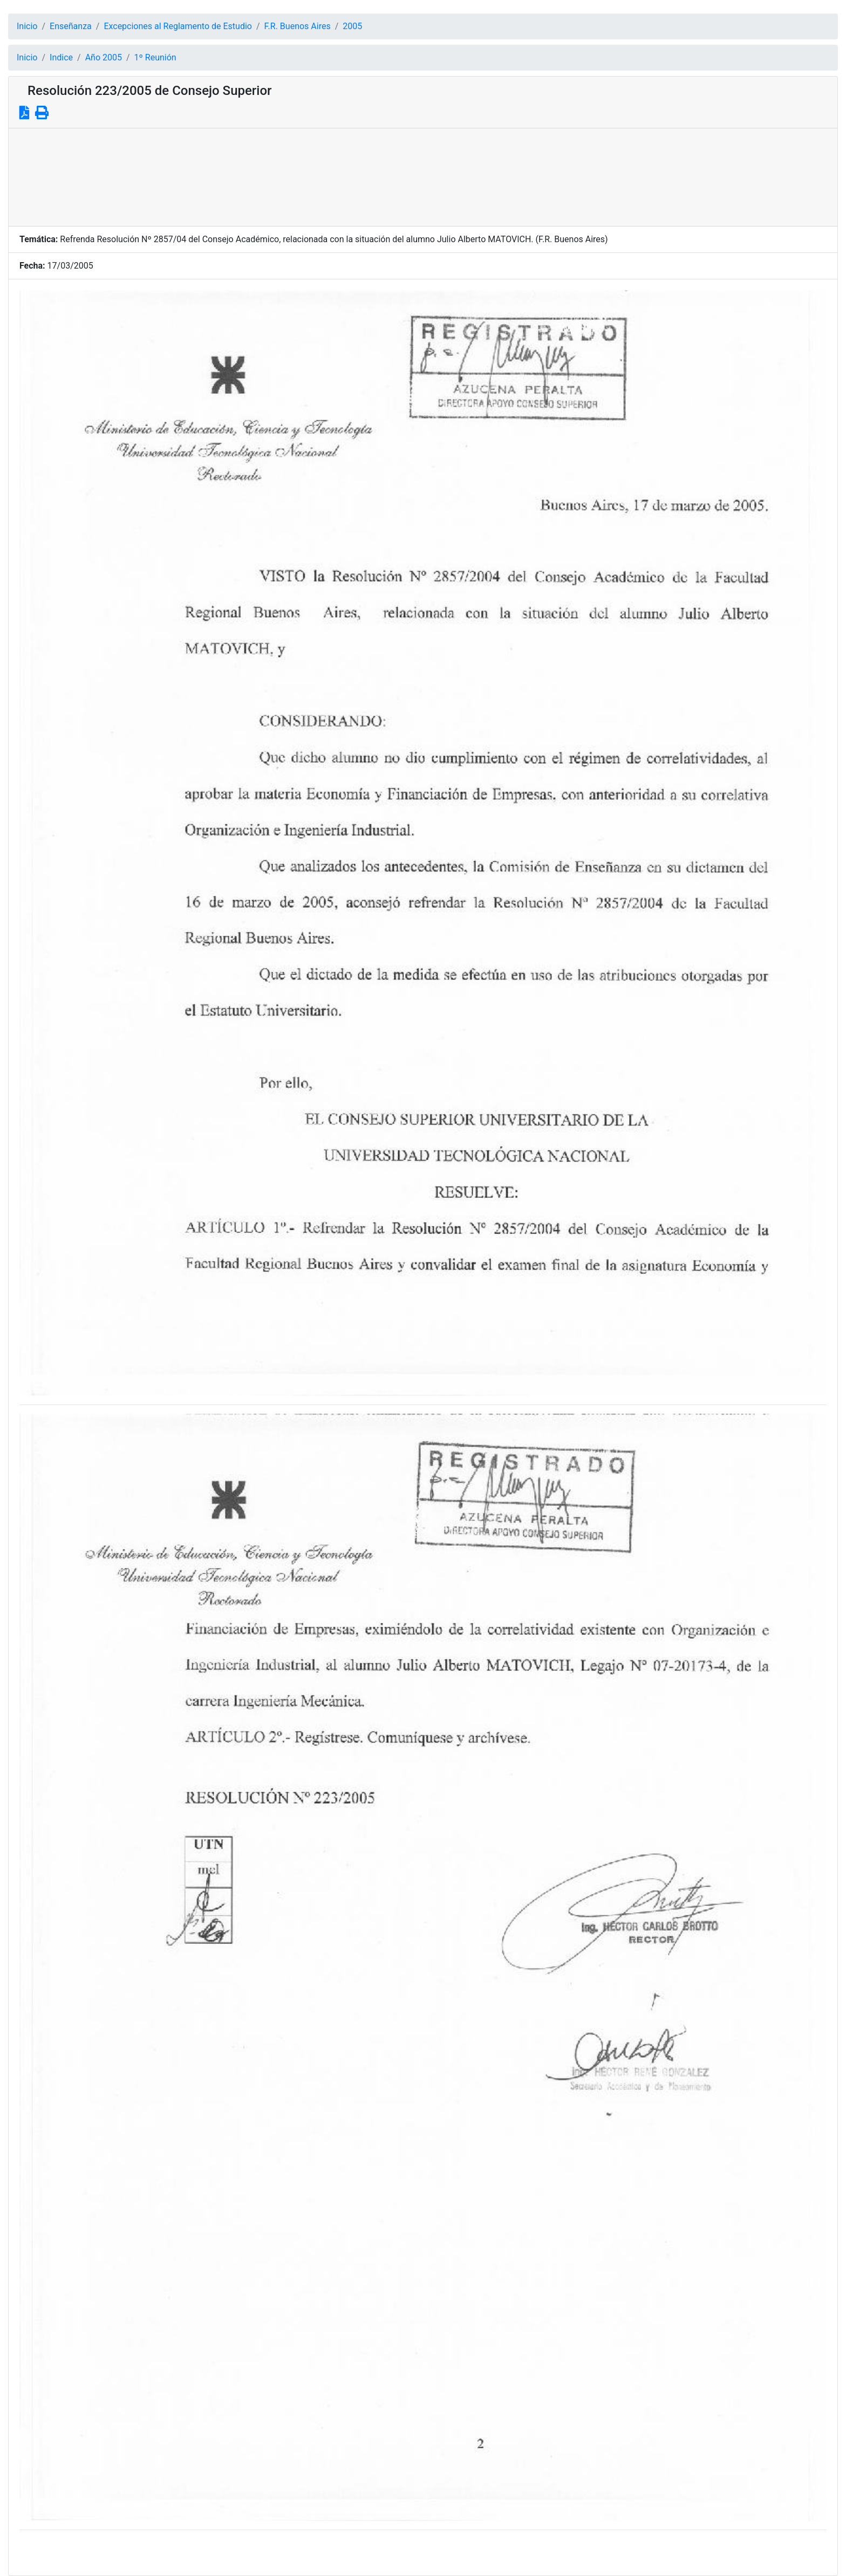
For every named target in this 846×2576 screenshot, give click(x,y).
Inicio (27, 26)
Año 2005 (103, 57)
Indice (61, 57)
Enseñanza (71, 26)
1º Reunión (155, 57)
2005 (352, 26)
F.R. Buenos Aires (297, 26)
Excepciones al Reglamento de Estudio (178, 26)
